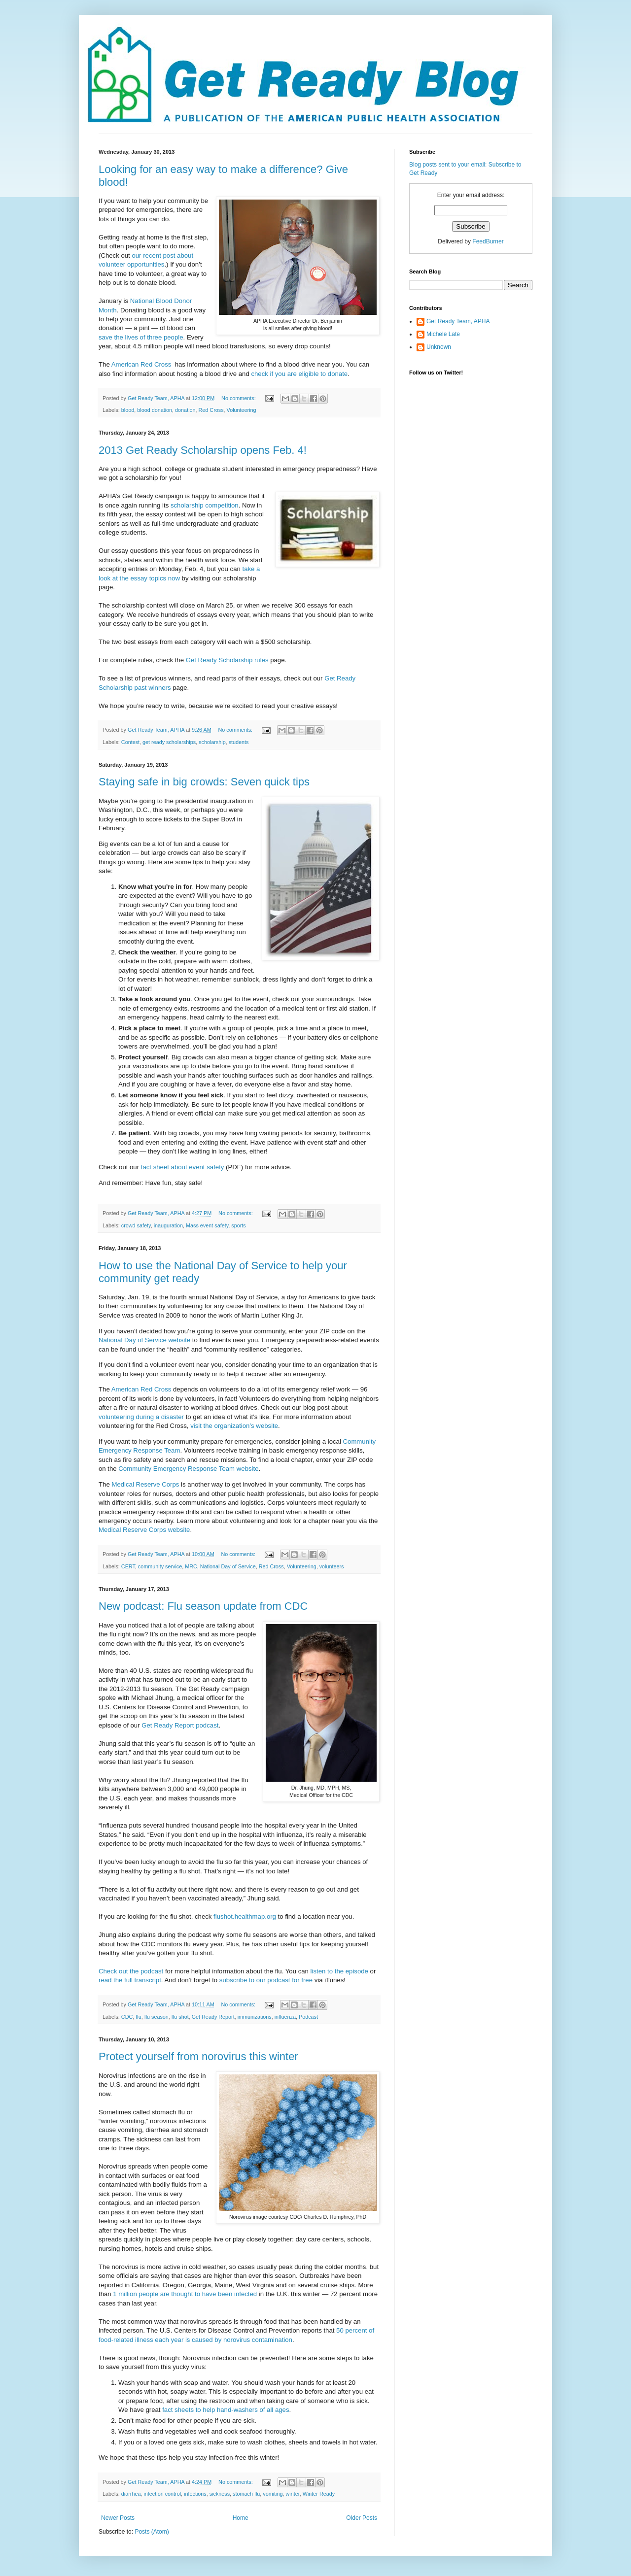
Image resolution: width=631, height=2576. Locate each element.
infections (195, 2494)
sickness (220, 2494)
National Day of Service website (144, 1340)
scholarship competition (205, 505)
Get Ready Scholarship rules (227, 660)
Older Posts (361, 2517)
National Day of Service (228, 1566)
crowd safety (136, 1225)
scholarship (212, 742)
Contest (130, 742)
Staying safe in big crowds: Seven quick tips (204, 782)
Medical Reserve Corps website (144, 1529)
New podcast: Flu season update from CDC (203, 1606)
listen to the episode (339, 1971)
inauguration (168, 1225)
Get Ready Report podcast (179, 1725)
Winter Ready (319, 2494)
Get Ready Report (213, 2017)
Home (240, 2517)
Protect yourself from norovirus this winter (198, 2056)
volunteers (331, 1566)
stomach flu (246, 2494)
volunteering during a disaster (141, 1417)
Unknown (438, 346)
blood (127, 410)
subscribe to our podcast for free (266, 1980)
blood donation (154, 410)
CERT (128, 1566)
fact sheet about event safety (182, 1167)
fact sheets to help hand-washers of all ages (225, 2409)
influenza (285, 2017)
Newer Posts (118, 2517)
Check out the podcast (131, 1971)
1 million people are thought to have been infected (185, 2294)
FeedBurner (487, 241)
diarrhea (131, 2494)
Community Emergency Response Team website (188, 1468)
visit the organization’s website (234, 1425)
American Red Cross (141, 364)
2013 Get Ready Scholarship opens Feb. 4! (203, 450)
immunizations (255, 2017)
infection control (162, 2494)
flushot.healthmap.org (244, 1916)
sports (238, 1225)
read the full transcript (130, 1980)
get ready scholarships (169, 742)
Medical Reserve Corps (145, 1484)
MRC (191, 1566)
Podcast (308, 2017)
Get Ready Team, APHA (458, 321)
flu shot (180, 2017)
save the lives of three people (141, 337)
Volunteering (241, 410)
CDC (127, 2017)
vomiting (272, 2494)
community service (160, 1566)
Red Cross (211, 410)
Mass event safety (207, 1225)
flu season (156, 2017)
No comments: (239, 398)
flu (138, 2017)
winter (293, 2494)
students (239, 742)
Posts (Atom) (152, 2531)
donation (185, 410)
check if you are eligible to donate (299, 373)
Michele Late (443, 334)
